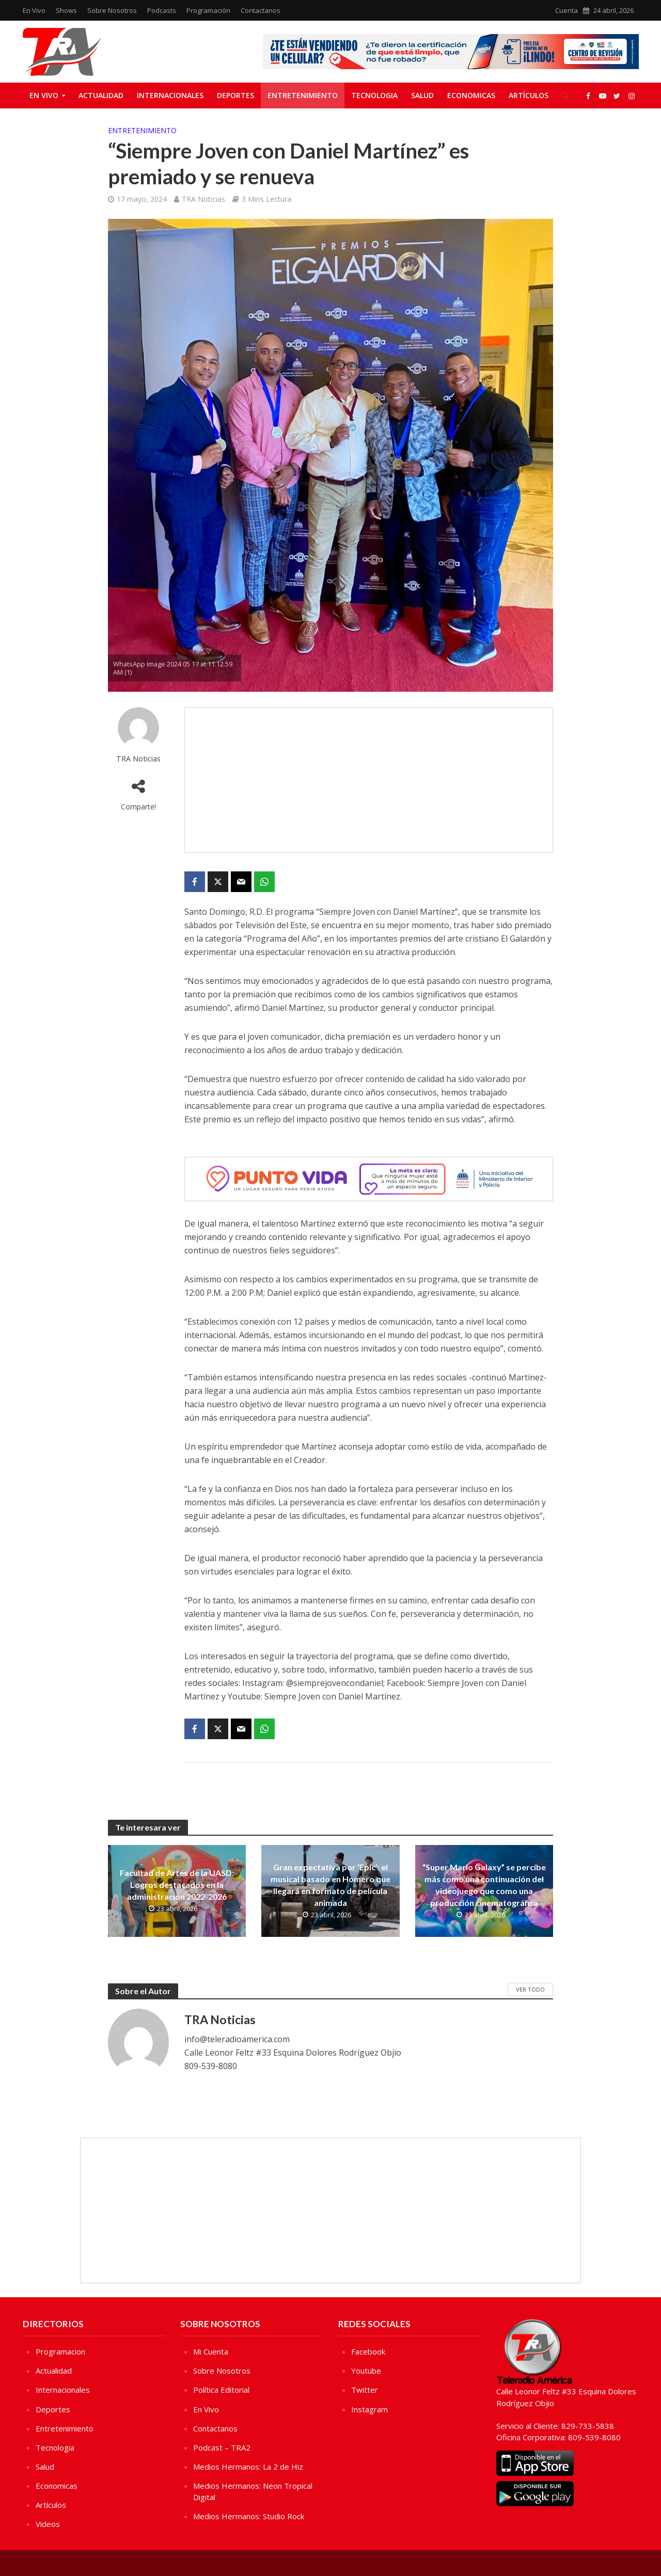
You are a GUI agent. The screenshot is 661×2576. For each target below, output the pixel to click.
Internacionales (170, 95)
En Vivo (34, 10)
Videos (48, 2524)
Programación (208, 10)
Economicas (471, 95)
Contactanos (260, 10)
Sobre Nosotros (112, 10)
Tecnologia (374, 95)
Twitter (364, 2389)
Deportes (235, 95)
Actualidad (100, 95)
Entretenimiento (302, 95)
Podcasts (161, 10)
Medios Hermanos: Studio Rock (248, 2516)
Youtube (366, 2370)
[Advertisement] (368, 780)
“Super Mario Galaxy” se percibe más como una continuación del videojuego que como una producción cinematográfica (484, 1884)
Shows (66, 10)
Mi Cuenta (210, 2351)
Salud (422, 95)
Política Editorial (221, 2389)
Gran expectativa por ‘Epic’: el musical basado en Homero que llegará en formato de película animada (330, 1884)
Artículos (528, 95)
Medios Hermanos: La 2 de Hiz (248, 2466)
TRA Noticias (203, 199)
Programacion (60, 2351)
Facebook (368, 2351)
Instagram (369, 2409)
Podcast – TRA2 (221, 2447)
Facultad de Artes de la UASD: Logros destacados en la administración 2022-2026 (177, 1884)
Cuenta (566, 10)
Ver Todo (530, 1989)
